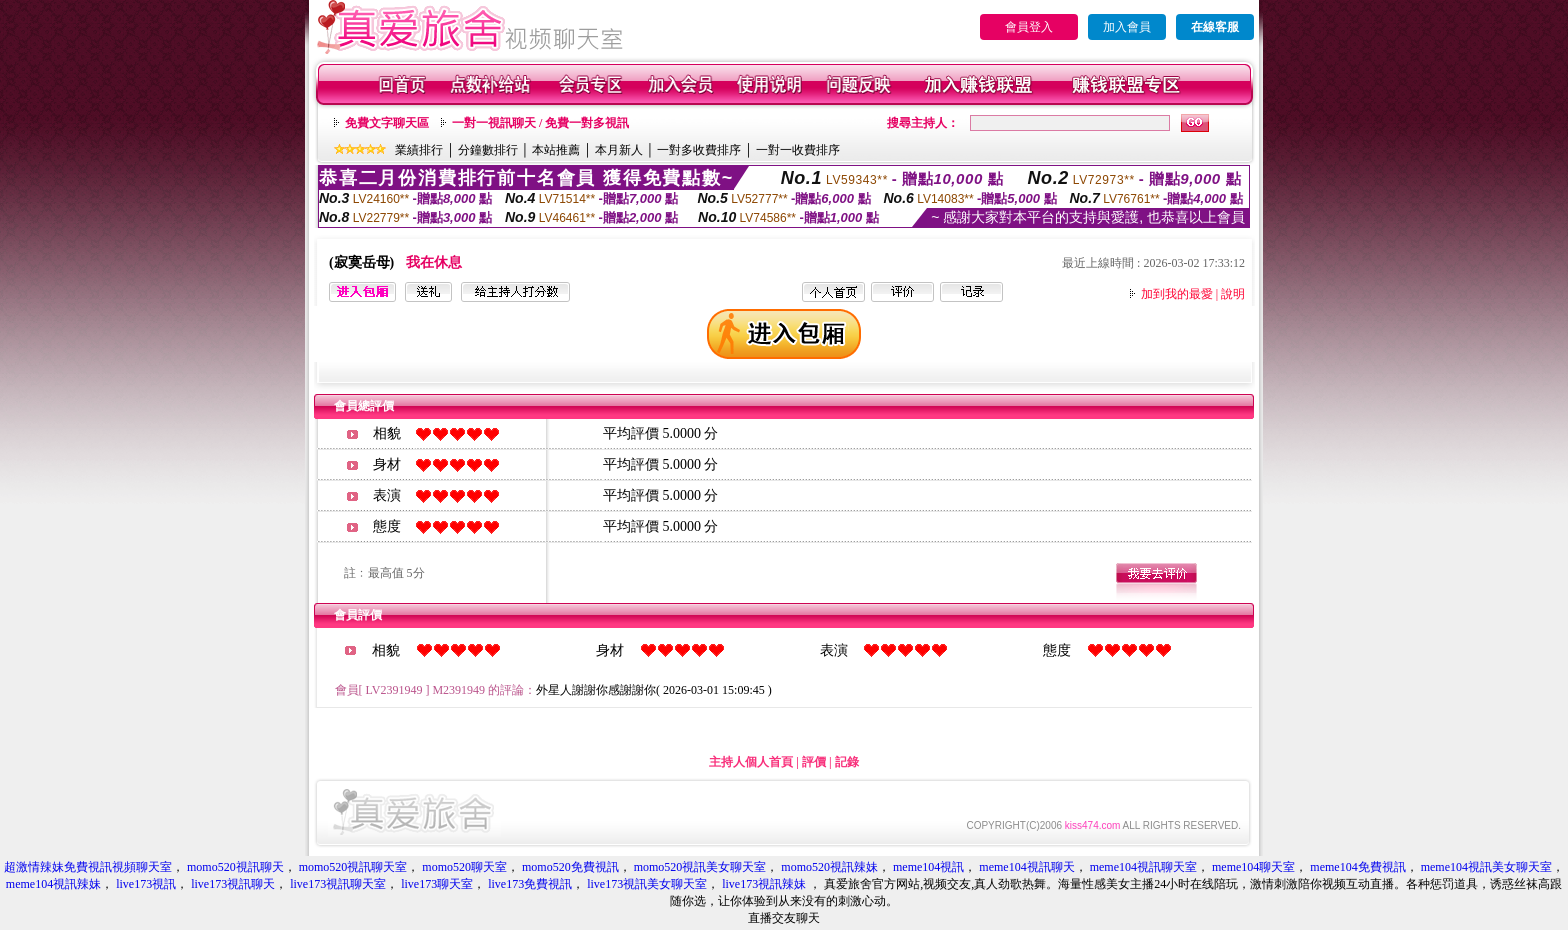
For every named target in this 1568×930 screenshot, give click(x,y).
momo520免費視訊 (570, 867)
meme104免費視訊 (1357, 867)
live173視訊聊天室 (338, 884)
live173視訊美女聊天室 (647, 884)
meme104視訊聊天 (1026, 867)
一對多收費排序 (699, 150)
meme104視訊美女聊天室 (1486, 867)
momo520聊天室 (464, 867)
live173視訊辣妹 (765, 884)
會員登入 (1029, 27)
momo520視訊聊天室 (353, 867)
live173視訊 (146, 884)
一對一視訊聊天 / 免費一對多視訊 (540, 123)
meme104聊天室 (1253, 867)
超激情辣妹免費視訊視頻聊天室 (88, 867)
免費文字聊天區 (387, 123)
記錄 (847, 762)
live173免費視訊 (530, 884)
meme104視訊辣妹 (53, 884)
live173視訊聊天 (233, 884)
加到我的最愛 (1177, 294)
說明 (1233, 294)
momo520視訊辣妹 (829, 867)
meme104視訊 (928, 867)
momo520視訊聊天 (235, 867)
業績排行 (419, 150)
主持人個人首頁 (751, 762)
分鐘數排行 (488, 150)
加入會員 (1127, 27)
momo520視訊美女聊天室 (700, 867)
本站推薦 (556, 150)
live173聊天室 (437, 884)
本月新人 (619, 150)
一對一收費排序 (798, 150)
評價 (814, 762)
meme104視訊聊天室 (1143, 867)
